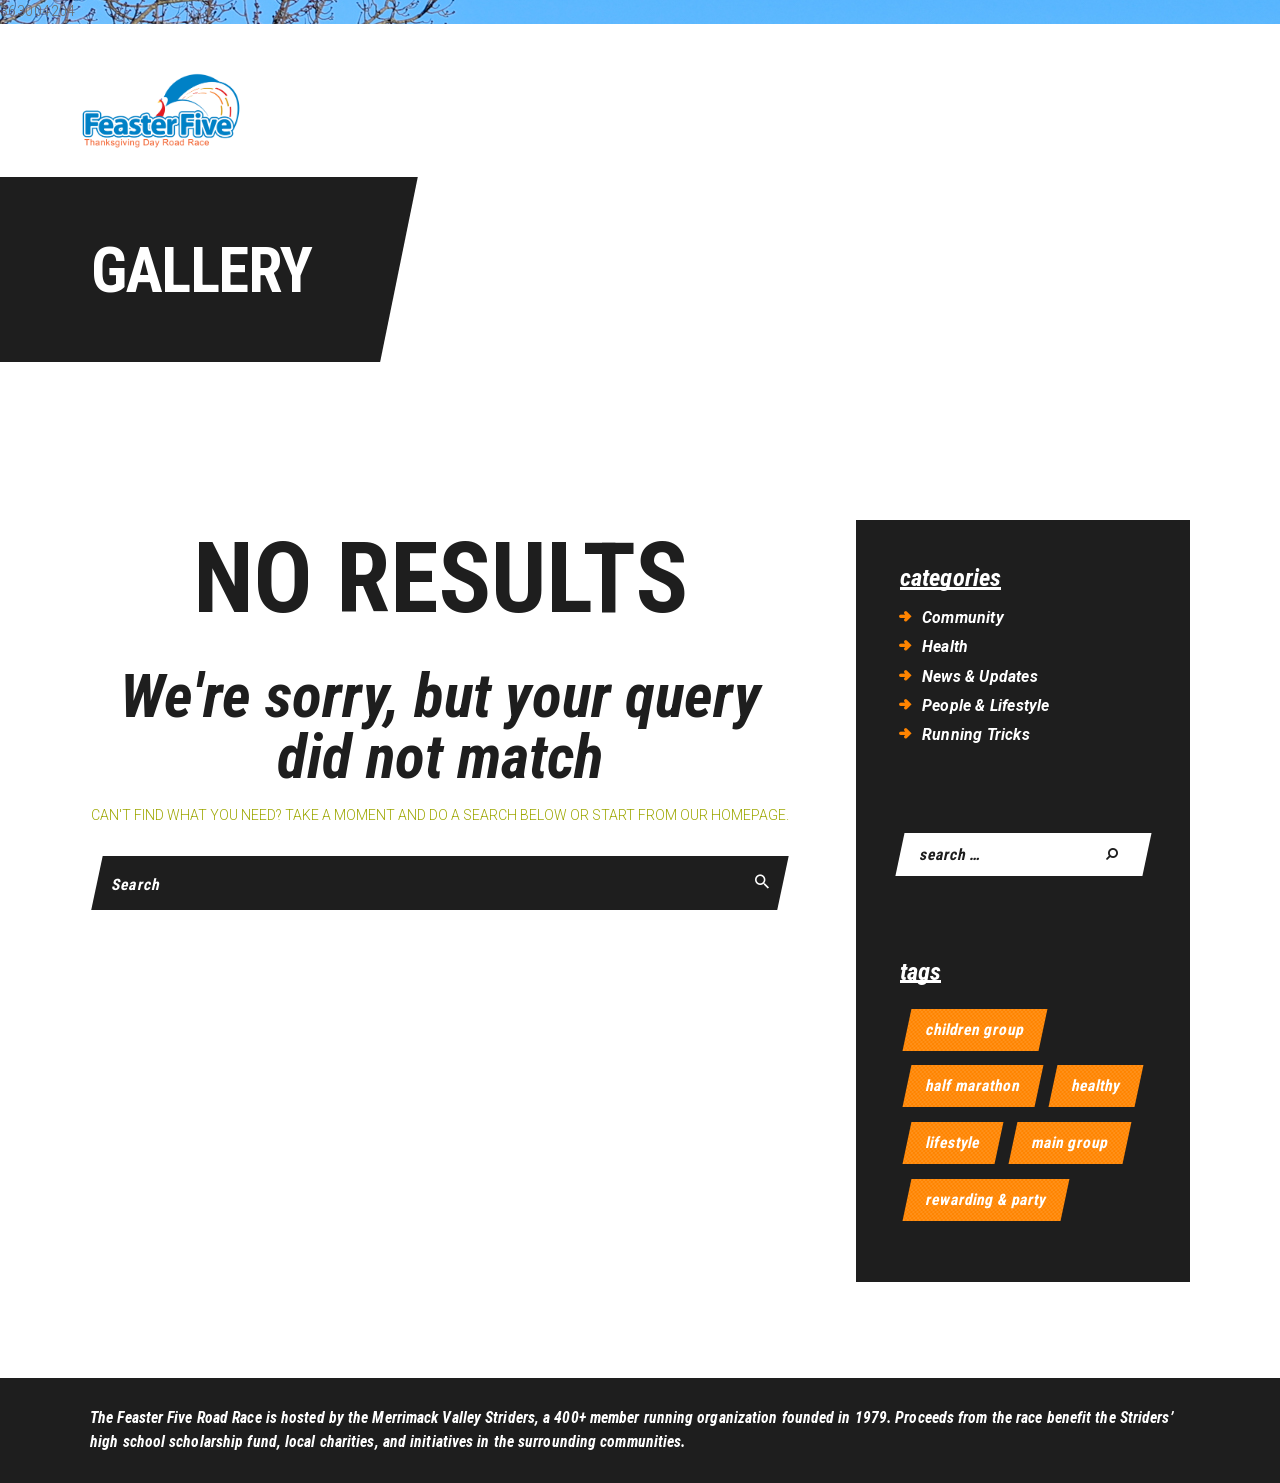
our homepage (733, 815)
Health (945, 646)
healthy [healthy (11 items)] (1096, 1085)
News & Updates (980, 676)
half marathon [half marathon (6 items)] (973, 1085)
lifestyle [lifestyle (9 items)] (953, 1142)
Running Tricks (976, 734)
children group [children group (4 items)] (975, 1029)
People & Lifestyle (986, 705)
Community (963, 617)
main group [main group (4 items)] (1070, 1142)
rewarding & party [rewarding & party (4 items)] (986, 1199)
